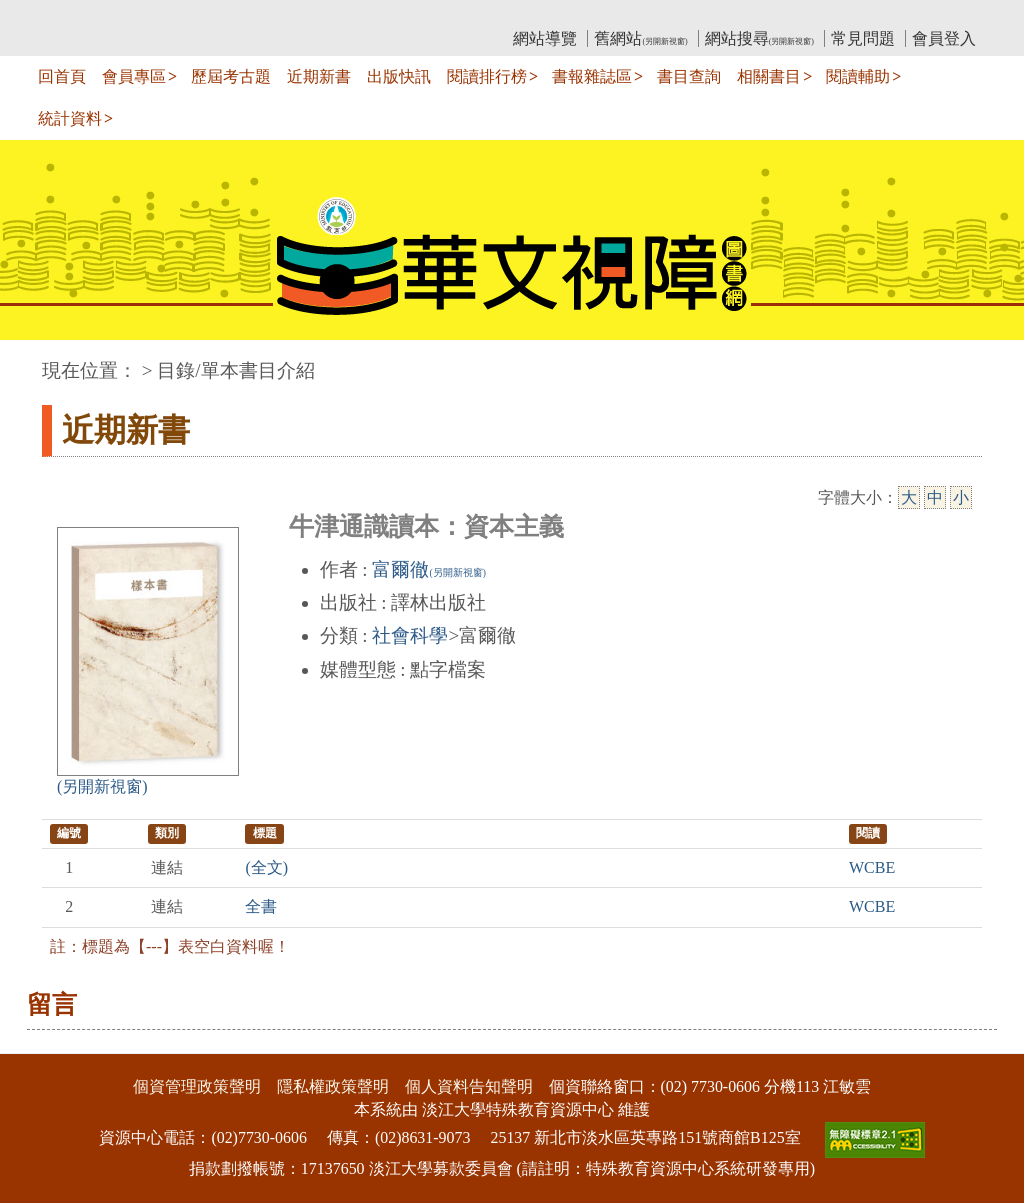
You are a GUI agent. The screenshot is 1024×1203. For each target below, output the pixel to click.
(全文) (266, 867)
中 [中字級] (935, 497)
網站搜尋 (759, 38)
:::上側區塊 (80, 15)
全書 (261, 906)
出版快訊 (399, 76)
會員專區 (134, 76)
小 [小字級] (961, 497)
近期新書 (319, 76)
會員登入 (944, 38)
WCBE (872, 867)
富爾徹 (428, 569)
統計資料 (70, 118)
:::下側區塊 (38, 1040)
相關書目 (769, 76)
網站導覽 (545, 38)
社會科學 (410, 635)
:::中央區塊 (38, 360)
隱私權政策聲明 (333, 1086)
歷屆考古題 (231, 76)
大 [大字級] (909, 497)
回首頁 (62, 76)
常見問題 (863, 38)
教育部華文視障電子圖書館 (219, 15)
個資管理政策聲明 (197, 1086)
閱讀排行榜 (487, 76)
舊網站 (640, 38)
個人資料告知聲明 (469, 1086)
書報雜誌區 (592, 76)
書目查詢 (689, 76)
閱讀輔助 (858, 76)
